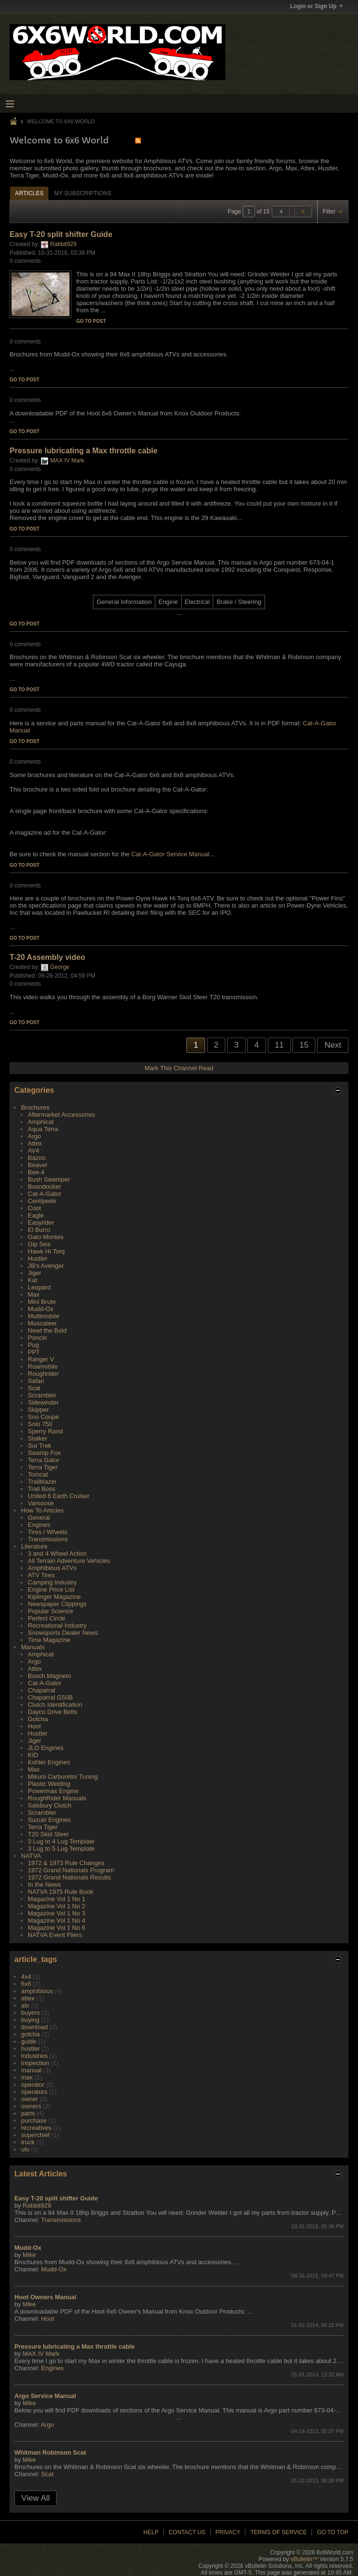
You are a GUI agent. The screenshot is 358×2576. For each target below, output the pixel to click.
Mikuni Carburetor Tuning (63, 1776)
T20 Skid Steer (48, 1834)
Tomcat (38, 1474)
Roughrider (43, 1373)
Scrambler (42, 1395)
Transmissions (48, 1539)
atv (25, 2005)
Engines (39, 1524)
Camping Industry (52, 1582)
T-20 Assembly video (47, 957)
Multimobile (43, 1316)
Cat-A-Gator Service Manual (170, 854)
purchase (33, 2120)
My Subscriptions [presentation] (82, 193)
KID (33, 1755)
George (59, 967)
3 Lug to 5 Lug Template (61, 1848)
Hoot (34, 1726)
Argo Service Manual (45, 2395)
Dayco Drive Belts (52, 1711)
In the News (44, 1884)
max (27, 2077)
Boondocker (44, 1186)
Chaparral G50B (50, 1697)
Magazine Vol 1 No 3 (56, 1913)
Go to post (91, 321)
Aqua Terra (43, 1129)
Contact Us (187, 2532)
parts (28, 2113)
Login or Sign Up (316, 6)
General (39, 1517)
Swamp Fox (44, 1452)
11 (279, 1045)
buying (30, 2019)
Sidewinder (43, 1402)
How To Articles (42, 1510)
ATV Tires (41, 1575)
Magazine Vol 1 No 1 (56, 1898)
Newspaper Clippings (57, 1603)
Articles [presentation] (29, 193)
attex (28, 1998)
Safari (36, 1380)
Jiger (34, 1272)
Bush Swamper (49, 1179)
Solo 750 (40, 1424)
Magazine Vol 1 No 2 (56, 1906)
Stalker (37, 1438)
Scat (34, 1388)
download (34, 2027)
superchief (35, 2135)
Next (332, 1045)
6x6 (26, 1983)
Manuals (33, 1647)
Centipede (42, 1201)
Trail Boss (41, 1488)
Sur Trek (39, 1445)
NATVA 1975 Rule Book (60, 1891)
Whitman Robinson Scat (50, 2452)
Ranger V (41, 1359)
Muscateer (42, 1323)
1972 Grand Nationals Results (69, 1877)
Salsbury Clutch (49, 1805)
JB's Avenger (46, 1265)
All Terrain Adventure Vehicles (69, 1560)
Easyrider (41, 1222)
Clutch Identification (55, 1704)
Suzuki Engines (49, 1819)
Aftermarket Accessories (61, 1114)
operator (32, 2084)
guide (28, 2041)
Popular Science (50, 1611)
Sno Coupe (43, 1416)
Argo (34, 1136)
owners (31, 2106)
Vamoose (41, 1503)
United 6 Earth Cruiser (59, 1496)
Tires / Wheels (48, 1532)
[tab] (29, 193)
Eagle (36, 1215)
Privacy (228, 2532)
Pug (33, 1344)
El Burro (39, 1229)
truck (28, 2142)
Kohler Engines (49, 1762)
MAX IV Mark (67, 460)
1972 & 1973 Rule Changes (66, 1863)
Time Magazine (49, 1639)
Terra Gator (43, 1460)
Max (34, 1294)
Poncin (37, 1337)
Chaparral (41, 1690)
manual (31, 2070)
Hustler (37, 1258)
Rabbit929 (63, 244)
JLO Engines (45, 1747)
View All (36, 2498)
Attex (35, 1143)
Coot (34, 1208)
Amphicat (41, 1121)
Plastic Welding (49, 1783)
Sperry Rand (45, 1431)
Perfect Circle (46, 1618)
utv (25, 2149)
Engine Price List (51, 1589)
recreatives (36, 2127)
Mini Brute (42, 1301)
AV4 (33, 1150)
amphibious (37, 1991)
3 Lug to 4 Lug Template (61, 1841)
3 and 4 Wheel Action (57, 1553)
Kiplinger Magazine (54, 1596)
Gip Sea (39, 1244)
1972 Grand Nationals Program (71, 1870)
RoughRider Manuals (57, 1798)
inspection (35, 2063)
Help (150, 2532)
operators (34, 2091)
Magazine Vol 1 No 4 (56, 1920)
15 (304, 1045)
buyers (30, 2012)
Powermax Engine (53, 1791)
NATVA (31, 1855)
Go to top (332, 2532)
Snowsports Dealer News (63, 1632)
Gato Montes (45, 1237)
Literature (34, 1546)
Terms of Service (278, 2532)
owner (29, 2099)
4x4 (26, 1976)
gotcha (30, 2034)
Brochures (35, 1107)
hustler (30, 2048)
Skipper (38, 1409)
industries (34, 2055)
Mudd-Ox (40, 1308)
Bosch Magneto (49, 1675)
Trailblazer (42, 1481)
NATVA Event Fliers (55, 1934)
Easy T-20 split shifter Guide (61, 234)
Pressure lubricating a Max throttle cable (84, 451)
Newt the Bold (47, 1330)
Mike (29, 2254)
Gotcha (38, 1719)
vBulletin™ (304, 2559)
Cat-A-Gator (44, 1193)
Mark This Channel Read (179, 1068)
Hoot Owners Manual (45, 2297)
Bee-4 (36, 1172)
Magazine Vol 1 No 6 (56, 1927)
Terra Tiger (43, 1467)
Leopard (39, 1287)
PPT (34, 1352)
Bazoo (37, 1157)
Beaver (37, 1165)
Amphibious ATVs (52, 1568)
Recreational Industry (57, 1625)
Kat (32, 1280)
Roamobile (43, 1366)
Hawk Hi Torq (46, 1251)
